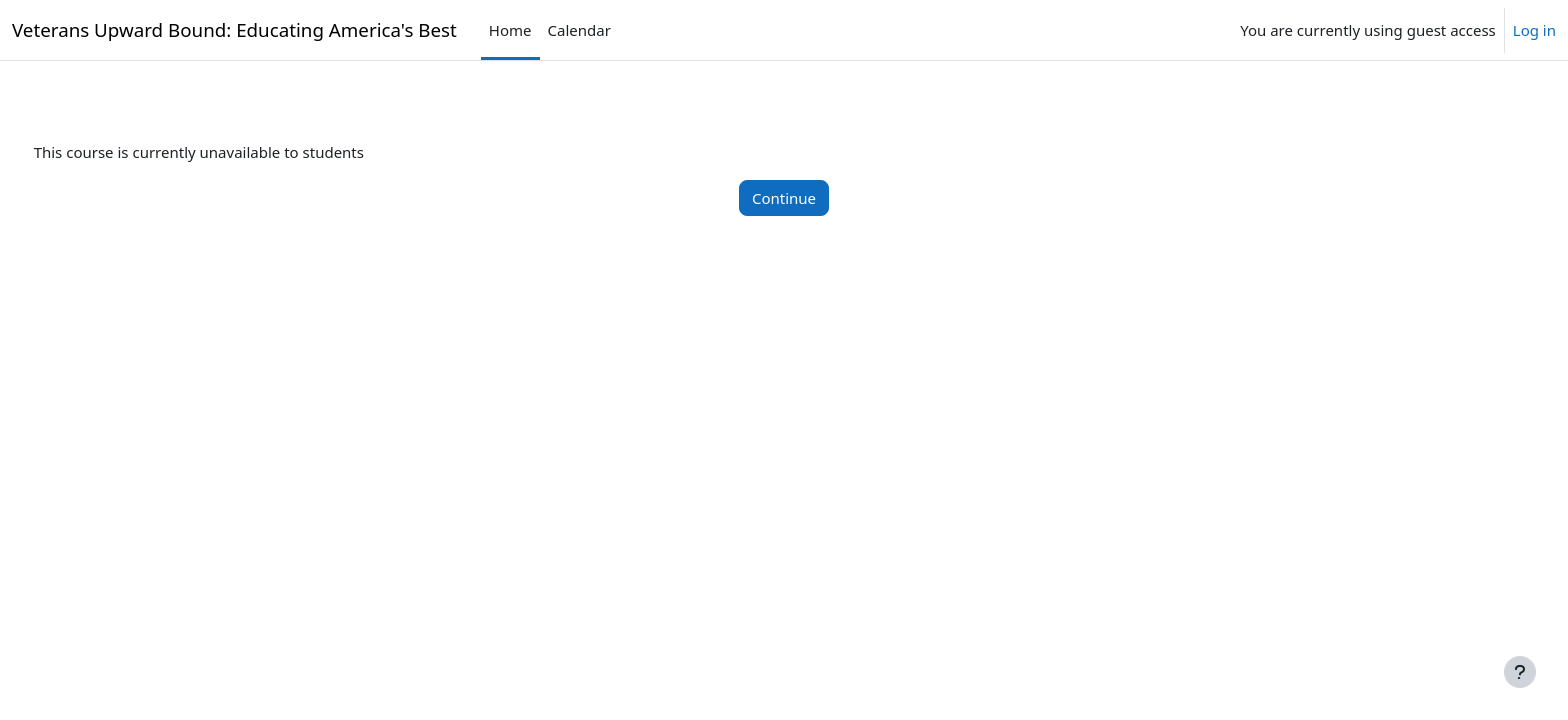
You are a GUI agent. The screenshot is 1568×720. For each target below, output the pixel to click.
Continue (784, 198)
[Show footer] (1520, 672)
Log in (1534, 30)
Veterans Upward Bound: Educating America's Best (234, 29)
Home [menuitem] (510, 30)
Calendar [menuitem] (579, 30)
